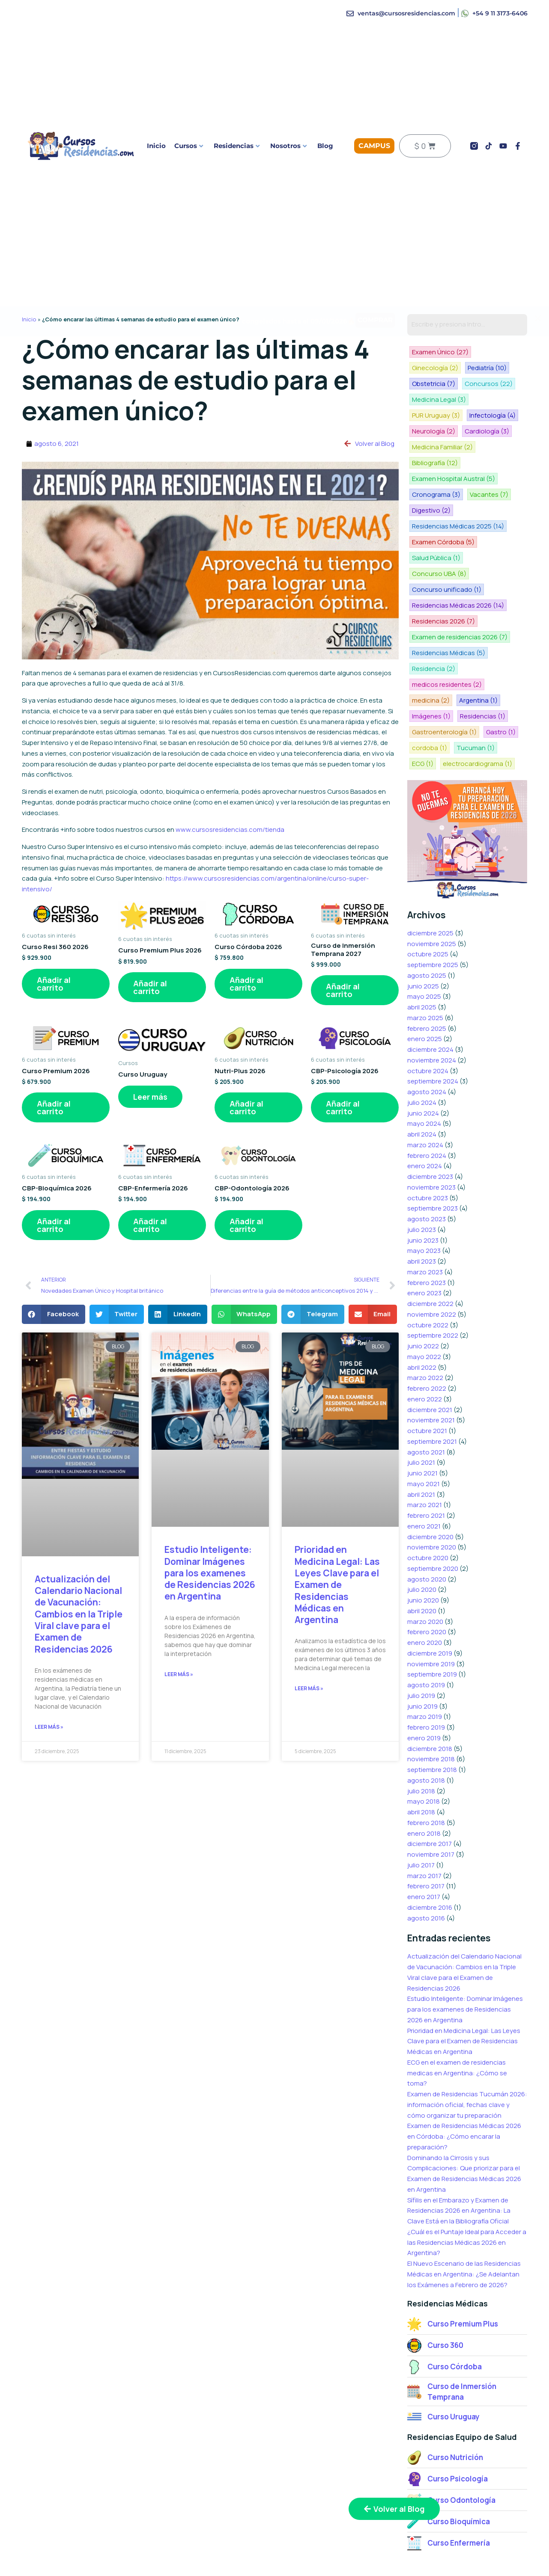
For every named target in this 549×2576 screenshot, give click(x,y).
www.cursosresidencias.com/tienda (230, 829)
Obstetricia (480, 366)
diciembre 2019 (429, 1600)
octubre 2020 (427, 1504)
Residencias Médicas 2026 (458, 561)
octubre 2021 (427, 1377)
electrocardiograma (476, 711)
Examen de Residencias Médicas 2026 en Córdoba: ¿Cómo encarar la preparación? (464, 2083)
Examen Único (440, 351)
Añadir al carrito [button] (54, 984)
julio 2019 (421, 1642)
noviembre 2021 (431, 1366)
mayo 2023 (424, 1197)
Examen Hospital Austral (453, 456)
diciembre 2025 (430, 879)
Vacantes (487, 471)
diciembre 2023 (430, 1123)
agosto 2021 (426, 1399)
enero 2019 (424, 1684)
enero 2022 (424, 1345)
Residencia (433, 621)
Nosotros (288, 146)
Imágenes (431, 666)
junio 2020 (423, 1547)
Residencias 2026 (443, 576)
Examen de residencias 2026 (459, 591)
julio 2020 (421, 1536)
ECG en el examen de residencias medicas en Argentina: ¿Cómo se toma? (457, 2020)
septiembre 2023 (432, 1155)
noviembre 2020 (431, 1494)
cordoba (429, 696)
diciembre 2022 (430, 1250)
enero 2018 (424, 1780)
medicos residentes (446, 636)
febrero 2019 (426, 1674)
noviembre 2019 (431, 1610)
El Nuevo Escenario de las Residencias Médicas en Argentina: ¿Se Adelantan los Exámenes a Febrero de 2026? (464, 2221)
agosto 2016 (426, 1865)
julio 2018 (421, 1737)
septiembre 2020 (432, 1515)
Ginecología (500, 351)
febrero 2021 (426, 1462)
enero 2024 (424, 1112)
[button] (53, 1314)
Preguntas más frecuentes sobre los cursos (354, 2561)
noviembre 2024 (431, 1007)
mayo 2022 (424, 1303)
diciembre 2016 (429, 1854)
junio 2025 (423, 933)
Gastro (499, 681)
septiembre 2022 (432, 1282)
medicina (430, 651)
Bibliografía (434, 441)
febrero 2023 (426, 1229)
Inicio (156, 146)
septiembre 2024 (432, 1028)
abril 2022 (421, 1314)
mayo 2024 (424, 1070)
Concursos (435, 381)
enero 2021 (424, 1473)
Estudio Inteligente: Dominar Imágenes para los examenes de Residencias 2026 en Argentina (209, 1572)
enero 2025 (424, 985)
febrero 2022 (426, 1335)
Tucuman (474, 696)
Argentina (477, 651)
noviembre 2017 (430, 1801)
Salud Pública (436, 531)
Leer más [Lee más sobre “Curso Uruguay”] (150, 1097)
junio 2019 (422, 1653)
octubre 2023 (427, 1144)
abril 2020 (421, 1557)
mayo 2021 (423, 1430)
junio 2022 (423, 1292)
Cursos (188, 146)
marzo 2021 (424, 1451)
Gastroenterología (444, 681)
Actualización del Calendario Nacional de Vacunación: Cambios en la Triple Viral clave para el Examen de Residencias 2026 (78, 1614)
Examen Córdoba (443, 516)
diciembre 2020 (430, 1483)
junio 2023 (423, 1187)
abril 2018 (421, 1758)
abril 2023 (421, 1208)
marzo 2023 (425, 1218)
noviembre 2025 (431, 890)
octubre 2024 (427, 1017)
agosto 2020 (426, 1526)
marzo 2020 (425, 1568)
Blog (325, 146)
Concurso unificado (446, 546)
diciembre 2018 (429, 1695)
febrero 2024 (426, 1102)
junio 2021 (422, 1420)
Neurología (433, 411)
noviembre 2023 (431, 1134)
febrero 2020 (426, 1578)
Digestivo (431, 486)
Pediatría (431, 366)
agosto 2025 (426, 922)
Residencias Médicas (448, 606)
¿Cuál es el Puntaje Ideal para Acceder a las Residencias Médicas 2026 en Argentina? (466, 2189)
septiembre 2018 (432, 1716)
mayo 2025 (424, 943)
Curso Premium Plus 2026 (100, 2555)
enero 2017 (423, 1843)
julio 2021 (421, 1409)
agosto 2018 (426, 1727)
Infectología (491, 396)
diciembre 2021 (429, 1356)
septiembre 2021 (432, 1388)
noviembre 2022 (431, 1261)
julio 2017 (421, 1811)
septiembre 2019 (432, 1621)
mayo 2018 (423, 1748)
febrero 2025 (426, 975)
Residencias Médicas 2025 (458, 501)
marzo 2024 (425, 1091)
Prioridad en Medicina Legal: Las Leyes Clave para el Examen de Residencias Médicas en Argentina (337, 1584)
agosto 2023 (426, 1165)
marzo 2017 (424, 1822)
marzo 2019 (424, 1663)
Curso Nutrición (221, 2555)
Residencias (237, 146)
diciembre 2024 (430, 996)
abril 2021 (421, 1441)
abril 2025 (421, 954)
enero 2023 (424, 1239)
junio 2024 (423, 1060)
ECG (422, 711)
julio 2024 (421, 1049)
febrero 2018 (426, 1769)
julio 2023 (421, 1176)
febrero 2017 (426, 1832)
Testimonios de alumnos (467, 2555)
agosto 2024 (426, 1038)
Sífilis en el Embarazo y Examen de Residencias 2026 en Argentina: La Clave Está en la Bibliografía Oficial (458, 2158)
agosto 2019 (426, 1631)
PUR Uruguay (435, 396)
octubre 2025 (427, 900)
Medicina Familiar (442, 426)
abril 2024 (421, 1081)
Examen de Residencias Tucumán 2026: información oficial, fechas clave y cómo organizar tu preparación (467, 2051)
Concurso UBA (495, 531)
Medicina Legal (495, 381)
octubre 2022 (427, 1271)
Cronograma (436, 471)
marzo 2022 (425, 1324)
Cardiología (485, 411)
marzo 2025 (425, 964)
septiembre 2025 (432, 911)
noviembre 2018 (431, 1705)
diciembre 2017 (429, 1790)
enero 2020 (424, 1589)
